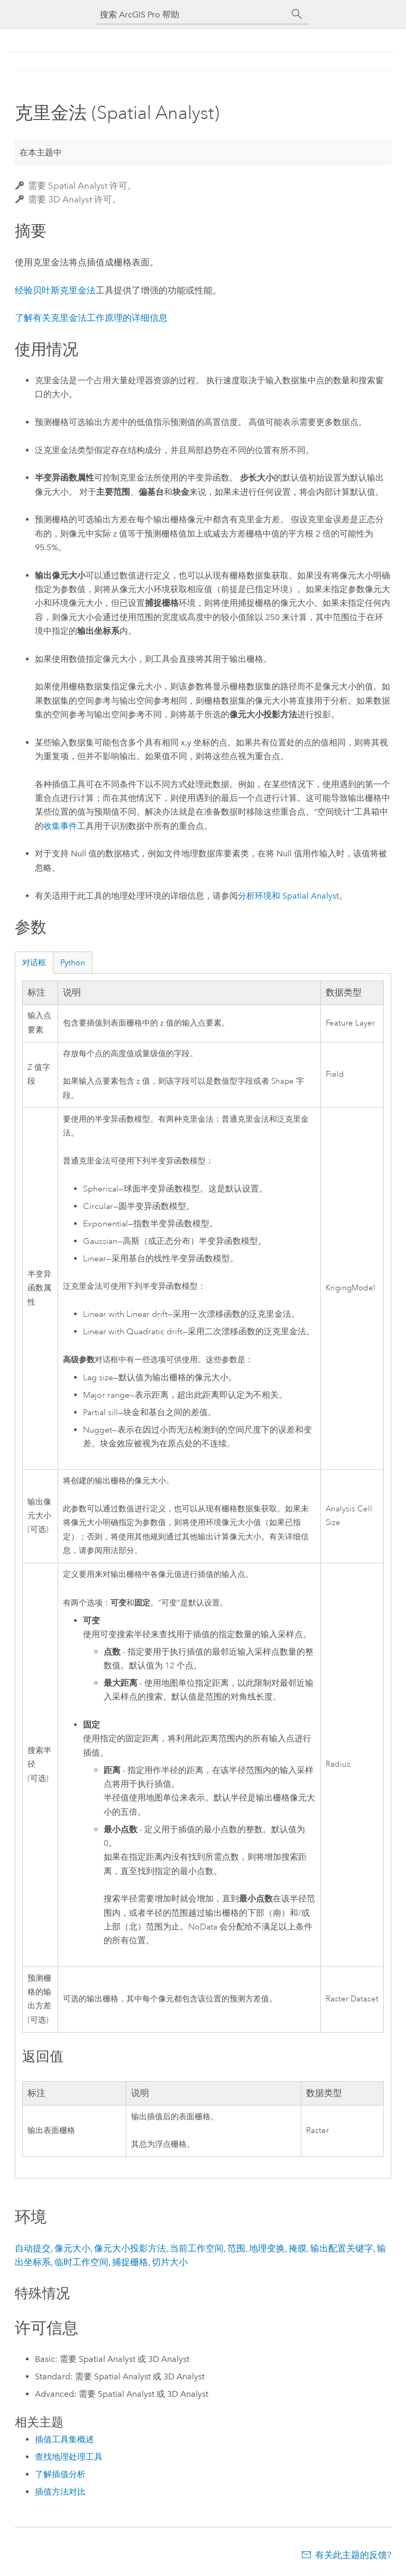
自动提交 (33, 2248)
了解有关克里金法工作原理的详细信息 (91, 317)
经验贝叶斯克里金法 (55, 290)
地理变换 (267, 2248)
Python (72, 962)
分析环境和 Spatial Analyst (288, 896)
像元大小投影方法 (130, 2248)
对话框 (34, 962)
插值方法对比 (60, 2492)
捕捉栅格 (130, 2262)
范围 (236, 2248)
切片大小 (170, 2262)
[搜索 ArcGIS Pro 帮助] (192, 14)
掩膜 (298, 2248)
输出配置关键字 (341, 2248)
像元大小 (72, 2248)
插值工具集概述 (64, 2439)
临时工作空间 (81, 2262)
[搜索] (297, 14)
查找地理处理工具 (69, 2457)
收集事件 (60, 826)
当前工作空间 (197, 2248)
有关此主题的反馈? (353, 2555)
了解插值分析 (60, 2474)
